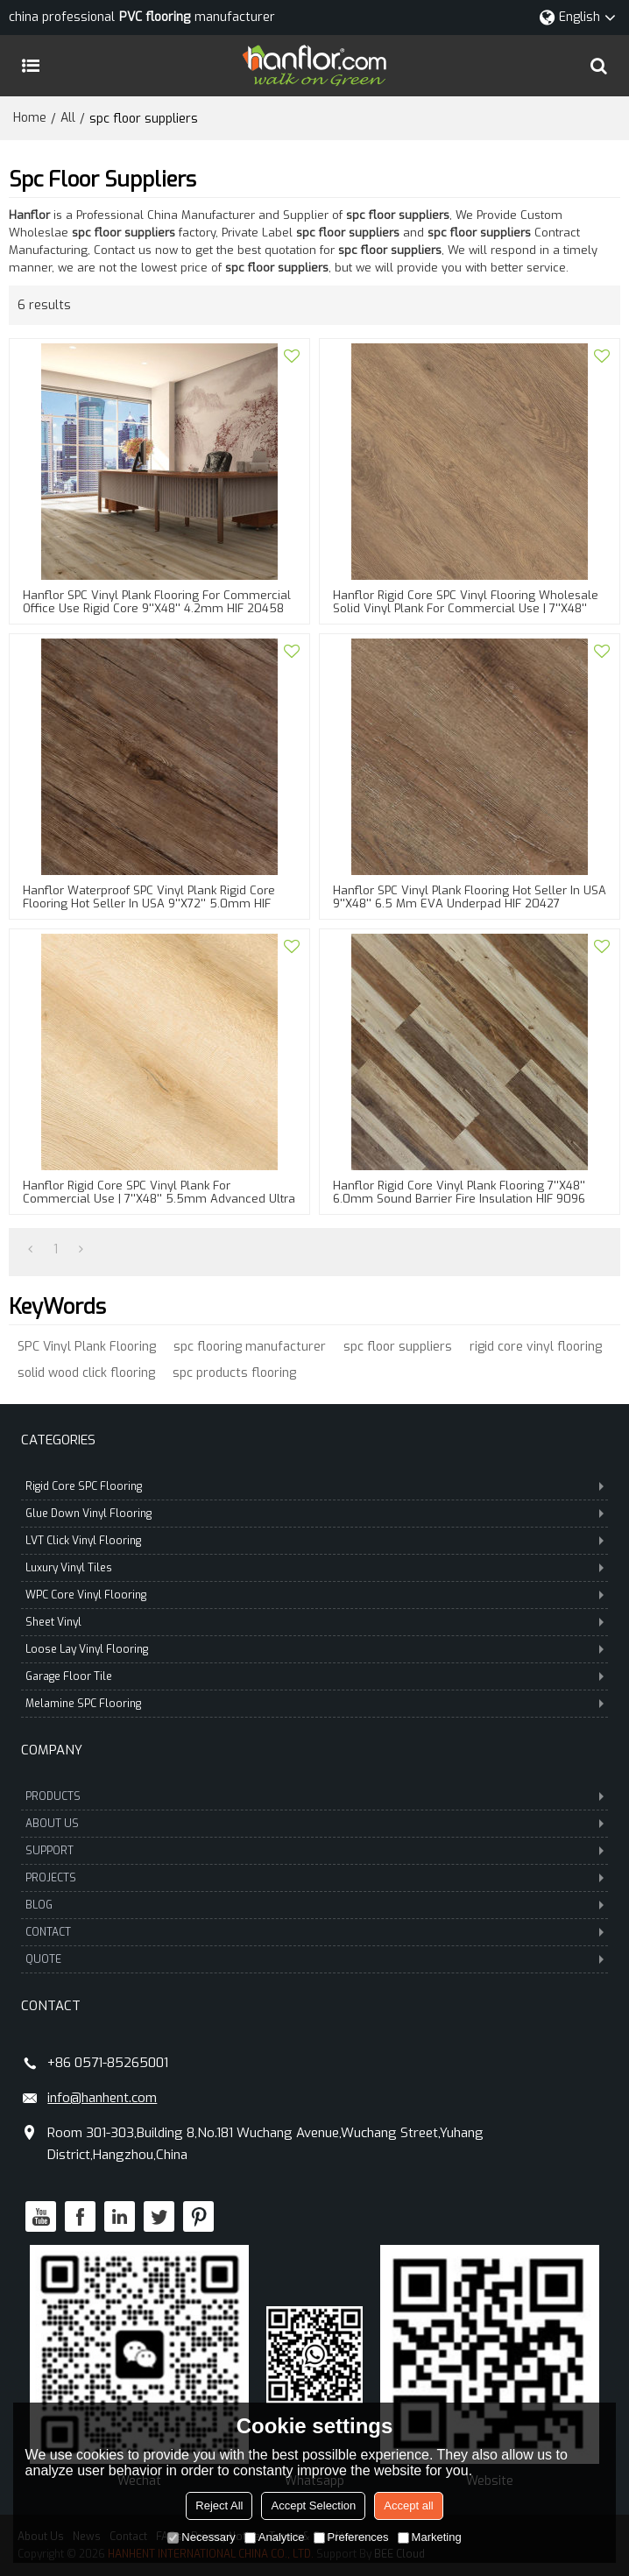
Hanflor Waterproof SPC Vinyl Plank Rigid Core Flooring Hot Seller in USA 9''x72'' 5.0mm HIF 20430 (149, 903)
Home (29, 117)
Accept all (408, 2505)
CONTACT (314, 1932)
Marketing (430, 2537)
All (67, 117)
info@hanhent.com (102, 2098)
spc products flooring (234, 1373)
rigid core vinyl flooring (536, 1346)
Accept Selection (313, 2505)
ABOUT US (314, 1824)
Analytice (274, 2537)
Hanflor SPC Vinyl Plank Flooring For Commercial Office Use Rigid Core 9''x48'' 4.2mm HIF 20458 (157, 602)
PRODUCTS (314, 1796)
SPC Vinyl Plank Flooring (87, 1346)
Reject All (219, 2505)
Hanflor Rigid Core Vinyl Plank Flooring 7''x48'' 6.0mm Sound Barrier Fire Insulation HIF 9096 (459, 1192)
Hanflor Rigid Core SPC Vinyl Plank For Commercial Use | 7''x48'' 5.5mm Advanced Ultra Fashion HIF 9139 (159, 1198)
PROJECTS (314, 1878)
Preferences (351, 2537)
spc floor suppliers (397, 1346)
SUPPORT (314, 1851)
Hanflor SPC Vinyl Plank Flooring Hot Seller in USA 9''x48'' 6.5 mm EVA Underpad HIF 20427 (469, 897)
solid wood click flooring (86, 1373)
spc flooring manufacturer (249, 1346)
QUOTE (314, 1959)
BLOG (314, 1905)
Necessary (201, 2537)
